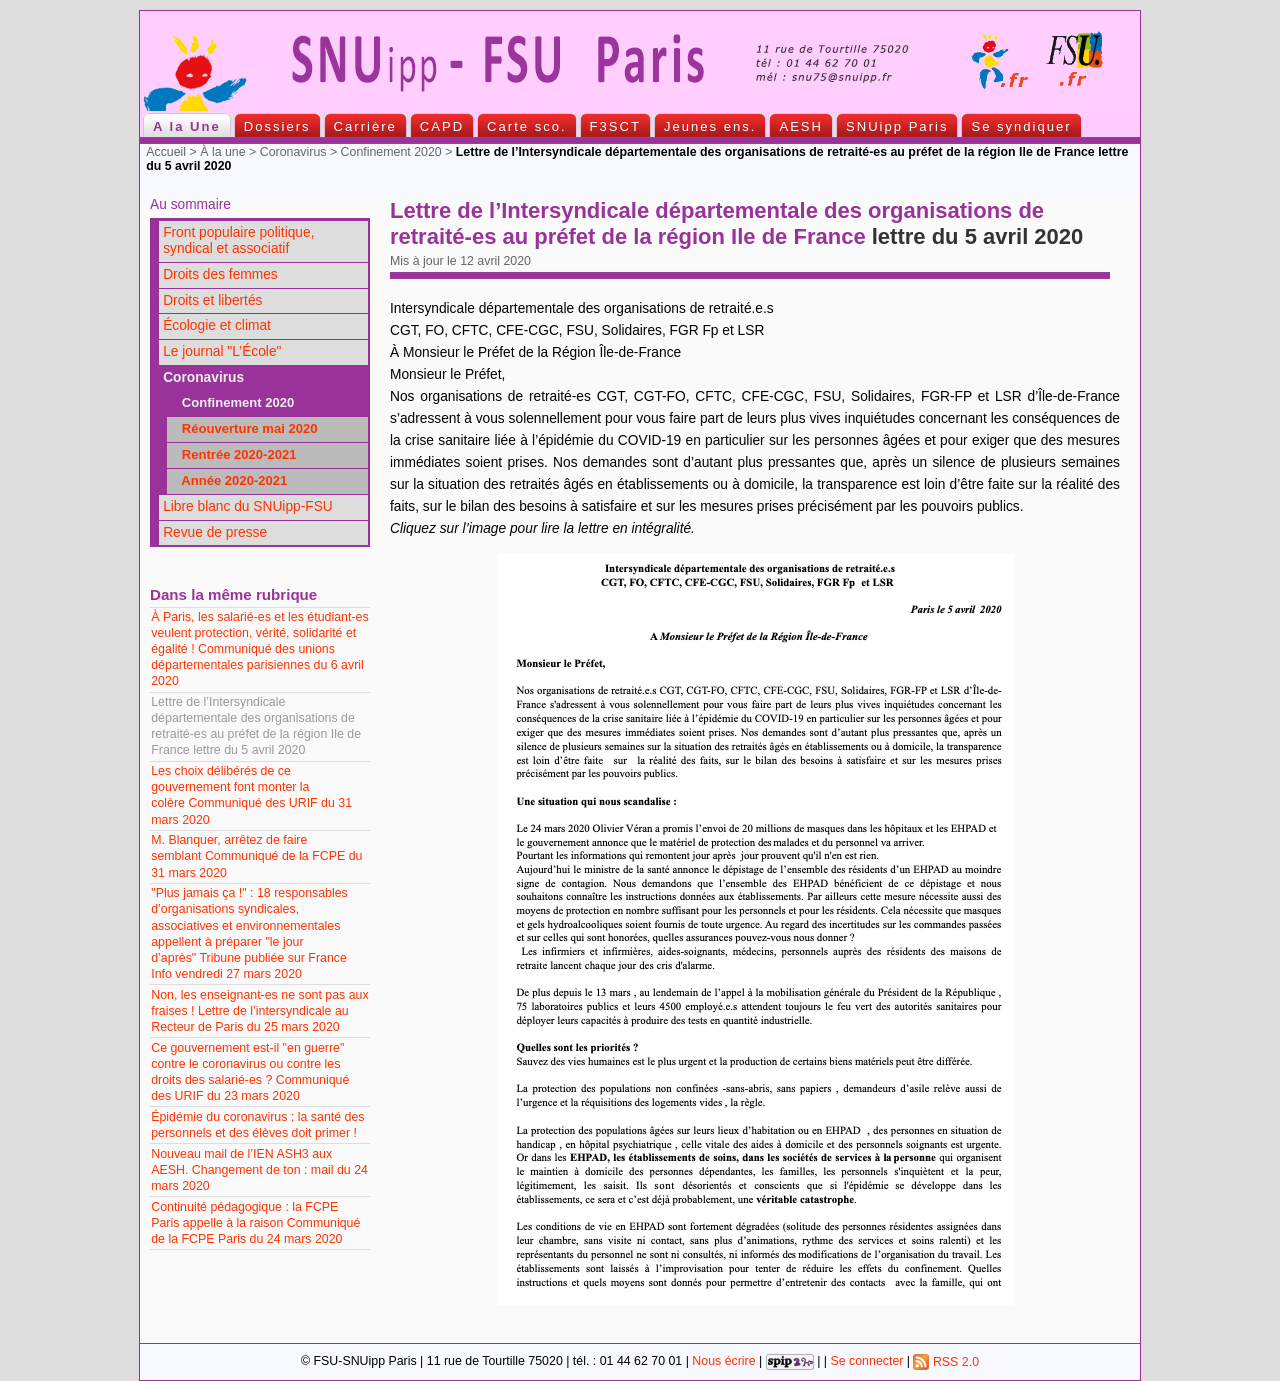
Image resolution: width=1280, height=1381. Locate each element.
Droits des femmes (220, 274)
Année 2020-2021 (229, 480)
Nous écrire (723, 1362)
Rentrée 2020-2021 (234, 454)
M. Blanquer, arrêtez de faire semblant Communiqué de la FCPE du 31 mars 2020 (256, 856)
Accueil (166, 152)
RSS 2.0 (946, 1362)
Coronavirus (293, 152)
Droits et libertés (212, 300)
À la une (222, 152)
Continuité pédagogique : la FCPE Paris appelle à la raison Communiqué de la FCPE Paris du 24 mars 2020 (255, 1223)
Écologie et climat (217, 325)
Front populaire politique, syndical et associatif (238, 241)
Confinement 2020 (391, 152)
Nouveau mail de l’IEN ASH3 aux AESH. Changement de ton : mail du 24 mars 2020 (259, 1170)
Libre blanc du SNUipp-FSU (248, 506)
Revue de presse (215, 532)
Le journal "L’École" (222, 351)
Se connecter (866, 1362)
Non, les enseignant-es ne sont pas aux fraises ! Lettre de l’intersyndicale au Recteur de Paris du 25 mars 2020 (259, 1011)
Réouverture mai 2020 (244, 428)
